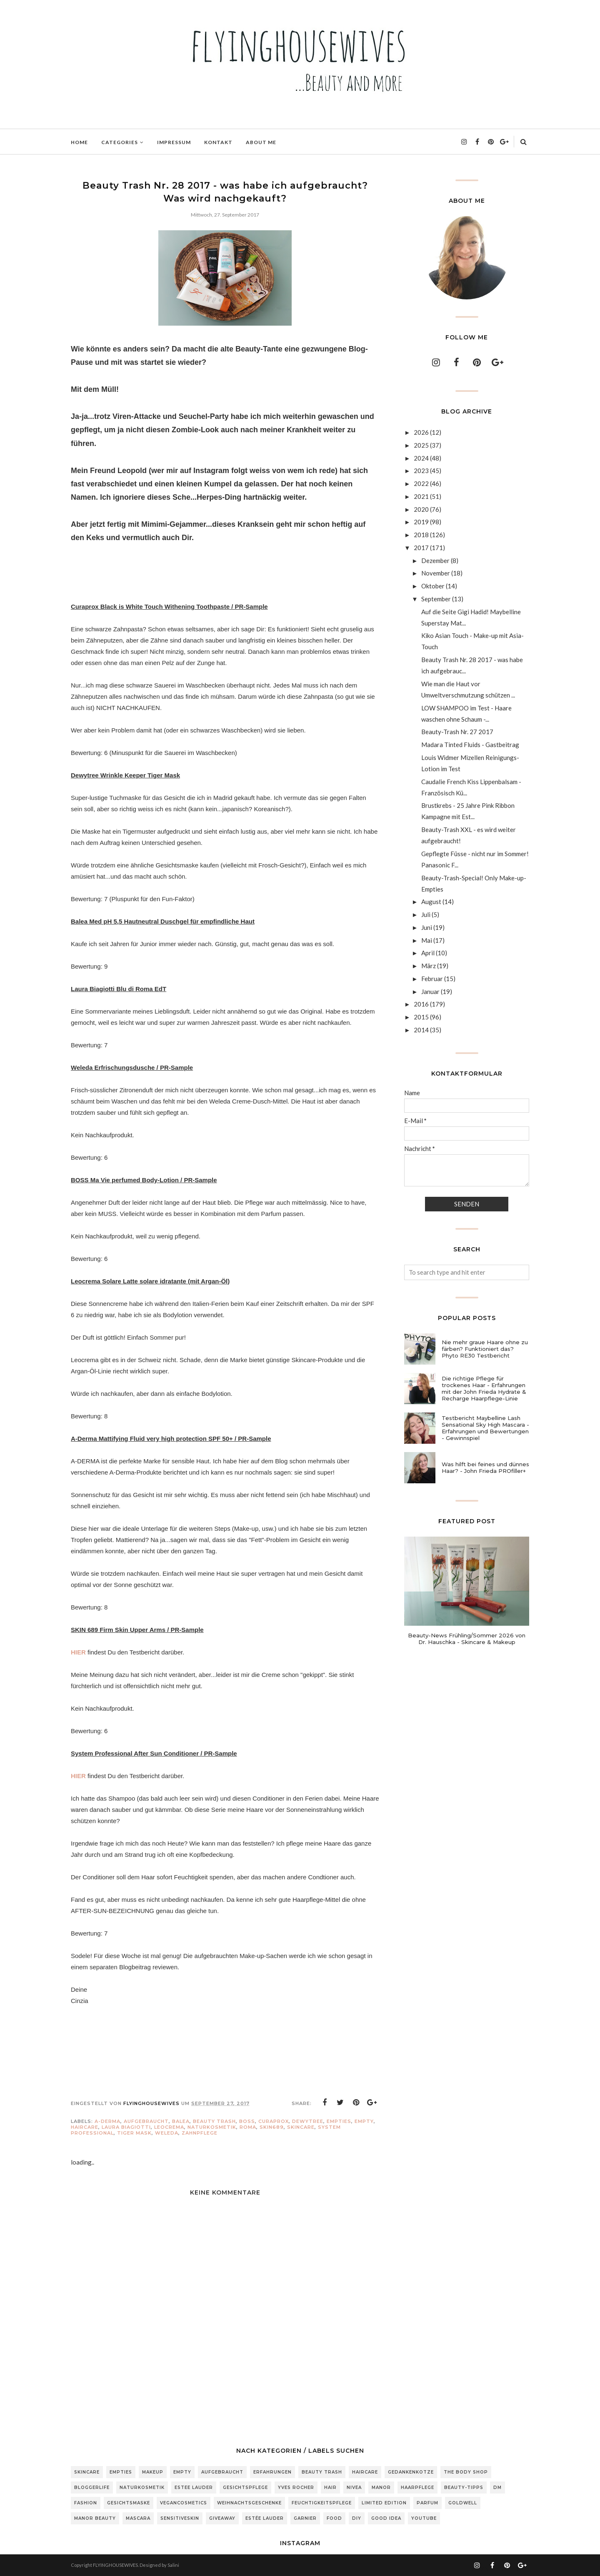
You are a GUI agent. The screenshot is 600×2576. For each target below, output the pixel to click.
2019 (421, 522)
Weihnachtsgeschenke (249, 2503)
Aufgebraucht (146, 2121)
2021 (421, 496)
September (436, 599)
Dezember (435, 560)
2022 (421, 483)
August (431, 901)
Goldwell (462, 2503)
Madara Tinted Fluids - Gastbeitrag (470, 744)
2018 (421, 534)
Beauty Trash (214, 2121)
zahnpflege (200, 2133)
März (428, 965)
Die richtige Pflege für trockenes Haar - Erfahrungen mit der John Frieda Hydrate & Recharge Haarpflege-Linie (484, 1388)
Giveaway (222, 2518)
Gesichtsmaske (128, 2503)
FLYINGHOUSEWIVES (115, 2565)
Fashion (85, 2503)
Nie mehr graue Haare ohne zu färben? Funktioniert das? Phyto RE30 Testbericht (485, 1349)
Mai (426, 940)
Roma (248, 2127)
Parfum (427, 2503)
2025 (421, 445)
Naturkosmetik (212, 2127)
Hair (330, 2487)
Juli (425, 914)
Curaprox (273, 2121)
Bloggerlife (92, 2487)
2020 (421, 509)
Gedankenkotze (411, 2472)
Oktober (433, 586)
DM (497, 2487)
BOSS (247, 2121)
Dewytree (307, 2121)
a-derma (107, 2121)
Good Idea (386, 2518)
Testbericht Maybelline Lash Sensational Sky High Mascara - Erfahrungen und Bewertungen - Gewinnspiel (485, 1428)
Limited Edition (384, 2503)
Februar (432, 978)
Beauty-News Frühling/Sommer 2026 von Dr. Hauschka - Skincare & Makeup (466, 1638)
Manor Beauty (95, 2518)
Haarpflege (417, 2487)
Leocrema (169, 2127)
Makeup (152, 2472)
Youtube (424, 2518)
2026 (421, 432)
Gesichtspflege (245, 2487)
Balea (181, 2121)
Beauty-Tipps (463, 2487)
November (435, 573)
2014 (421, 1030)
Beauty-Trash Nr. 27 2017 (457, 731)
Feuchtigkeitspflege (322, 2503)
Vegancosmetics (183, 2503)
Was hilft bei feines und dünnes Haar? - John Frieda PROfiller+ (485, 1467)
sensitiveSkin (179, 2518)
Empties (339, 2121)
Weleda (166, 2133)
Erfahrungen (272, 2472)
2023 (421, 470)
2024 (421, 458)
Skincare (301, 2127)
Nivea (354, 2487)
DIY (356, 2518)
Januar (430, 991)
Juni (426, 927)
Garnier (305, 2518)
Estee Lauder (194, 2487)
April (428, 953)
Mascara (138, 2518)
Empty (364, 2121)
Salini (173, 2565)
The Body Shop (466, 2472)
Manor (381, 2487)
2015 (421, 1017)
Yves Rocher (296, 2487)
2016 (421, 1004)
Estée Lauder (264, 2518)
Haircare (84, 2127)
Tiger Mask (134, 2133)
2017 (421, 547)
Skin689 (272, 2127)
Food (334, 2518)
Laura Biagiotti (126, 2127)
